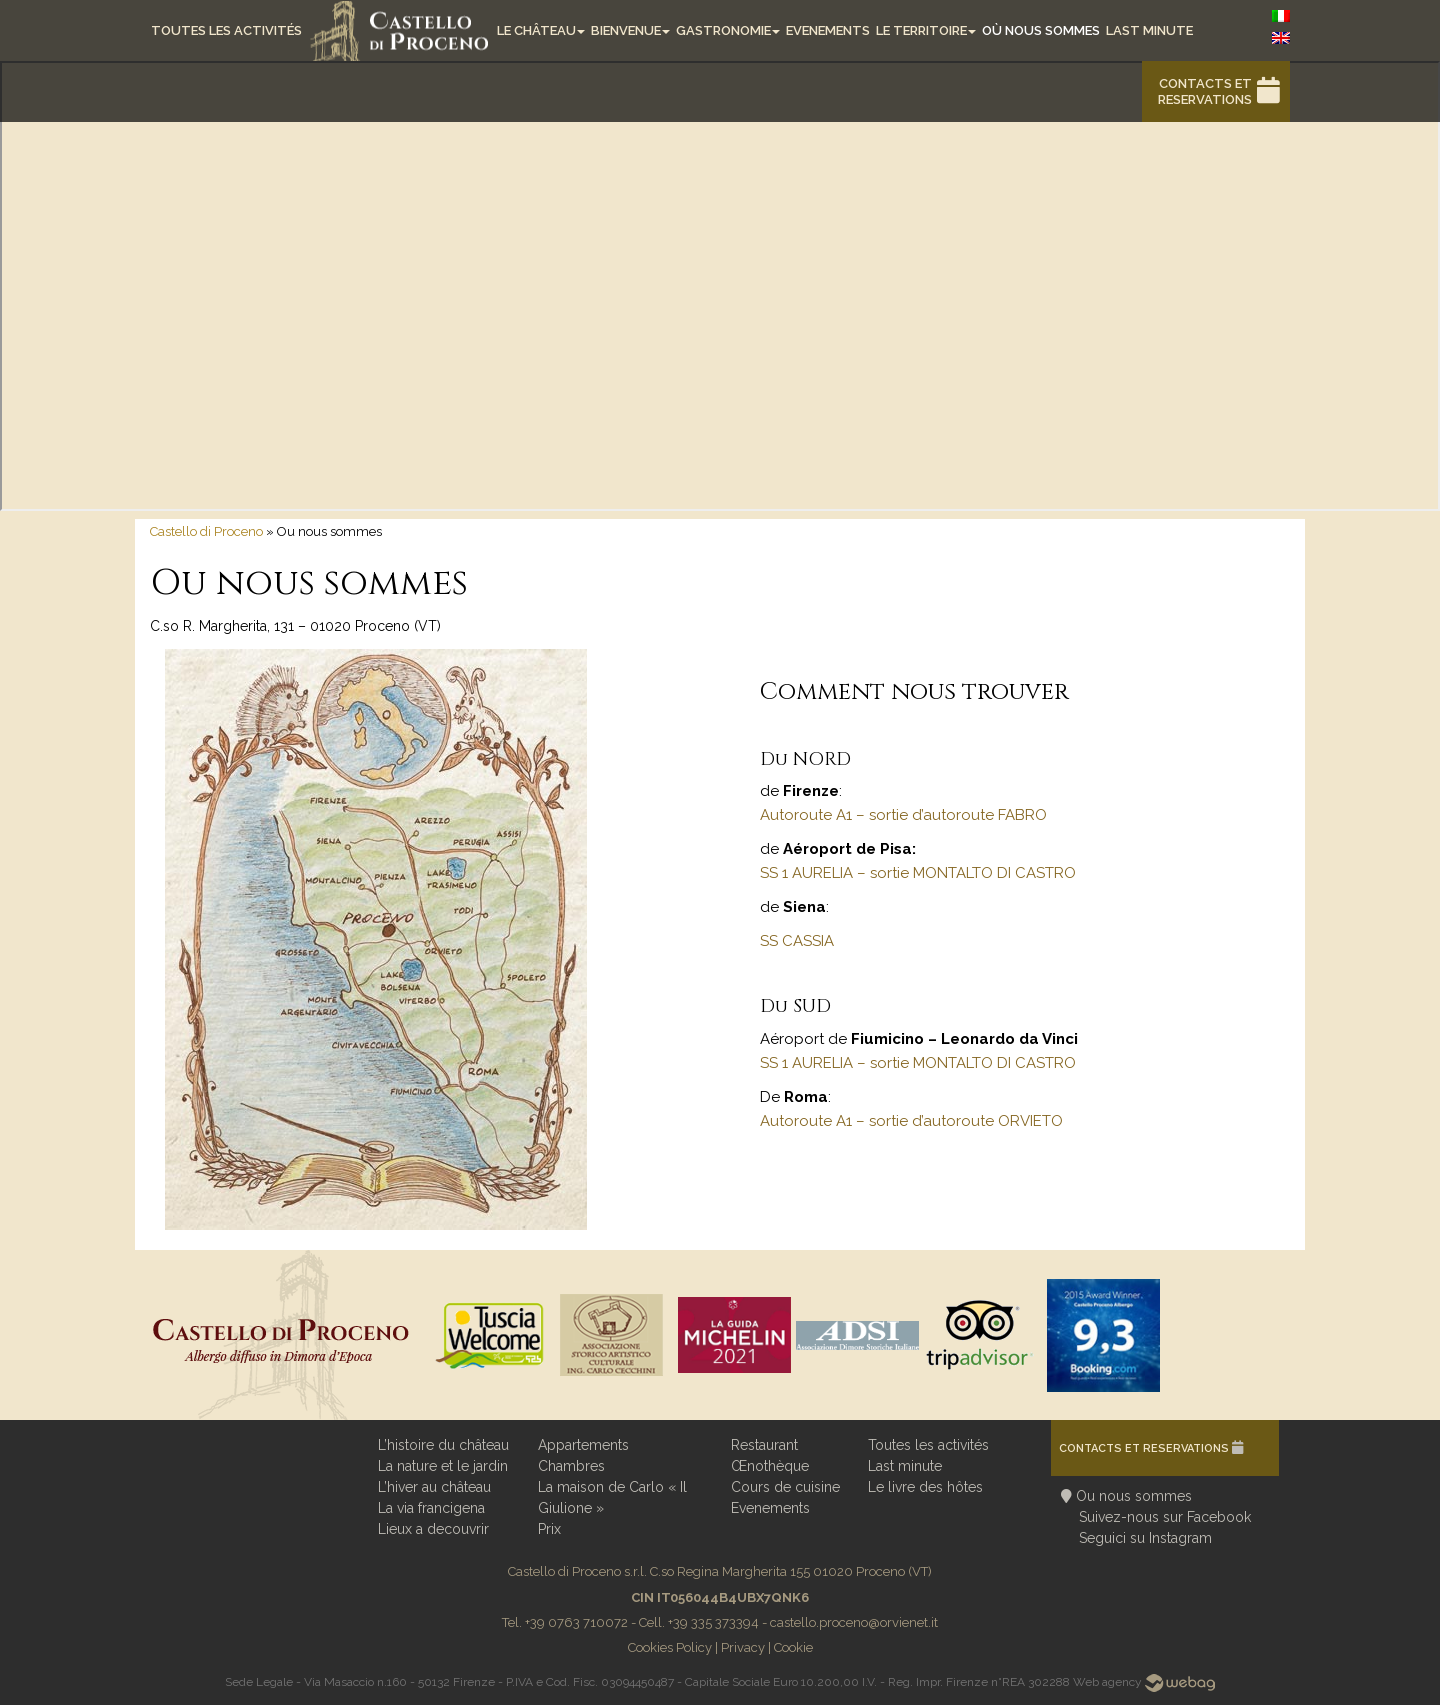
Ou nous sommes (1134, 1496)
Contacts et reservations (1205, 91)
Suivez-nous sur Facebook (1165, 1517)
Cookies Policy (670, 1647)
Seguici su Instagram (1145, 1538)
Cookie (793, 1647)
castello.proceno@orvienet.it (854, 1622)
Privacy (743, 1647)
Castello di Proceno (206, 531)
